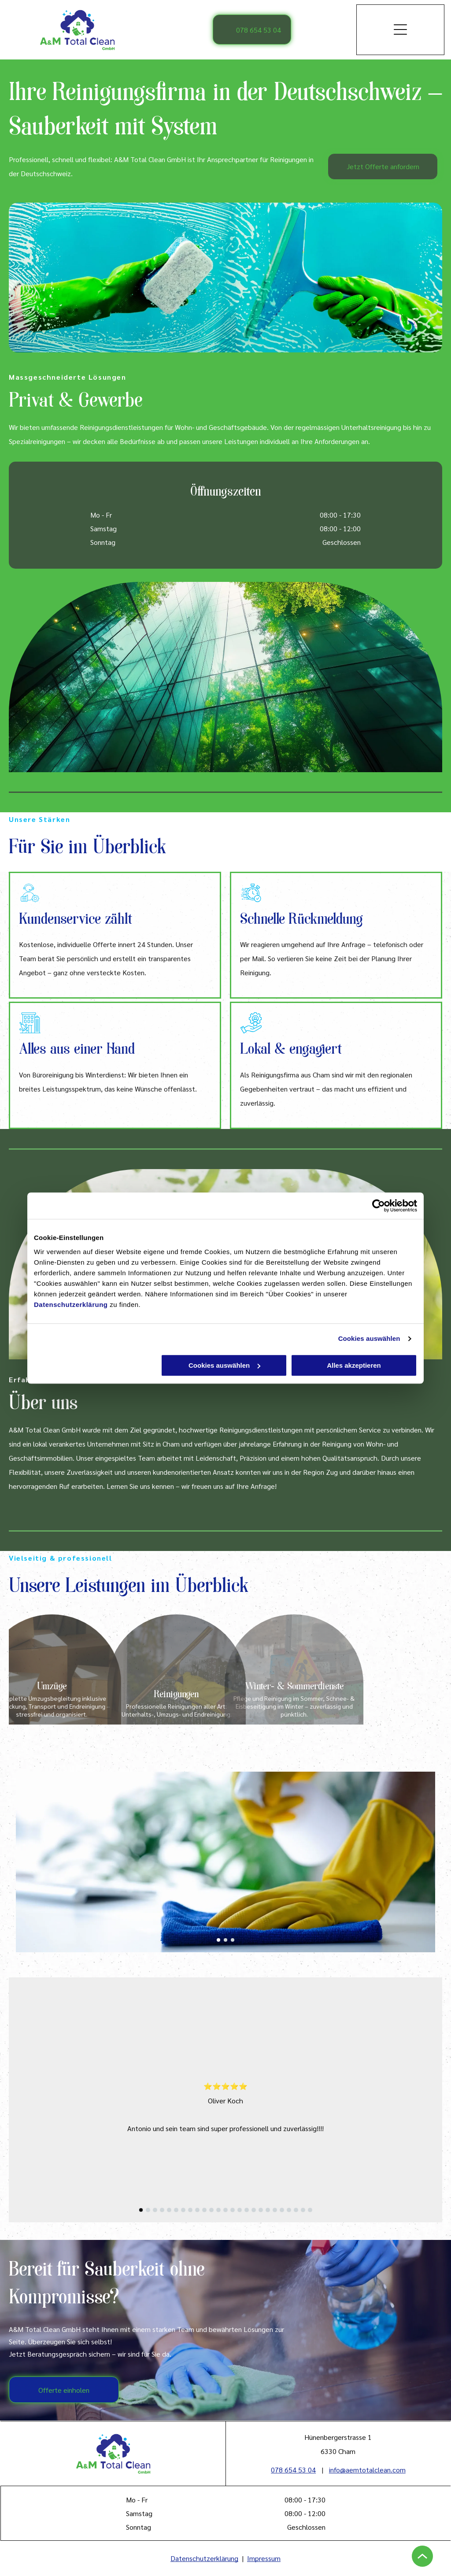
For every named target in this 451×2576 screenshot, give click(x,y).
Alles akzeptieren (354, 1365)
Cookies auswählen (369, 1338)
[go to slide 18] (260, 2210)
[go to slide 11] (211, 2210)
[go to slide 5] (169, 2210)
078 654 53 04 (293, 2469)
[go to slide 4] (162, 2210)
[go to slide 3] (232, 1940)
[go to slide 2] (225, 1940)
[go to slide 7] (183, 2210)
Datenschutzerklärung (71, 1304)
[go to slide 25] (310, 2210)
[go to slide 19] (268, 2210)
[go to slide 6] (176, 2210)
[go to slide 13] (225, 2210)
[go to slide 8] (190, 2210)
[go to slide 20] (275, 2210)
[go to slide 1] (218, 1940)
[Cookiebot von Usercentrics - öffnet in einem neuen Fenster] (378, 1205)
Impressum (264, 2558)
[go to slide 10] (204, 2210)
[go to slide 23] (296, 2210)
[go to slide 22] (289, 2210)
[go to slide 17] (253, 2210)
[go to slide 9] (197, 2210)
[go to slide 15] (239, 2210)
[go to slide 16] (246, 2210)
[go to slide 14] (232, 2210)
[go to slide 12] (218, 2210)
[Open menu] (400, 29)
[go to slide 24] (303, 2210)
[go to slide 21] (282, 2210)
